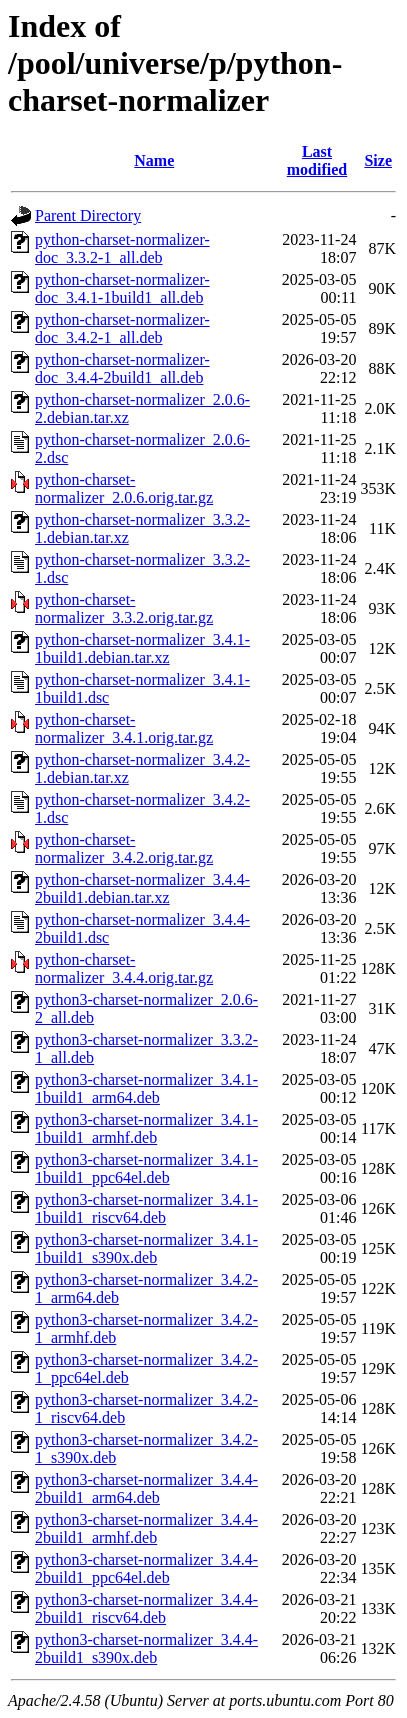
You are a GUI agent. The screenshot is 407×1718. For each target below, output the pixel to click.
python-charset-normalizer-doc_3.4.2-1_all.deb (122, 328)
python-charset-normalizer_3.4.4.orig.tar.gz (124, 968)
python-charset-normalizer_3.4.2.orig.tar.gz (124, 848)
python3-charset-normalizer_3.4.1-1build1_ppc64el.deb (146, 1168)
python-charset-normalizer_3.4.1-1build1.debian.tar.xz (142, 648)
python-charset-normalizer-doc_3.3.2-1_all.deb (122, 248)
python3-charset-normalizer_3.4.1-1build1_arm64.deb (146, 1088)
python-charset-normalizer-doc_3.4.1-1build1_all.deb (122, 288)
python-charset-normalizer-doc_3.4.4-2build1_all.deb (122, 368)
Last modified (317, 160)
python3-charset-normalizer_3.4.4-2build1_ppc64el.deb (146, 1568)
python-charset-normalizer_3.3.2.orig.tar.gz (124, 608)
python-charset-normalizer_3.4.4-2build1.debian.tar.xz (142, 888)
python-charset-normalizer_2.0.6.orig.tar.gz (124, 488)
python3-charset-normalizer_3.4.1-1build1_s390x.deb (146, 1248)
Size (378, 160)
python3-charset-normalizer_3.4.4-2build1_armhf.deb (146, 1528)
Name (154, 160)
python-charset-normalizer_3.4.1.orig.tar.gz (124, 728)
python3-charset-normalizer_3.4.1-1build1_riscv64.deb (146, 1208)
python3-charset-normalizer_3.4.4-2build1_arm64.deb (146, 1488)
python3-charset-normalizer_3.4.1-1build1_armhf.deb (146, 1128)
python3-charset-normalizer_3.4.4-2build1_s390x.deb (146, 1648)
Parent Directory (88, 215)
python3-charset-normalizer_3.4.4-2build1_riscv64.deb (146, 1608)
